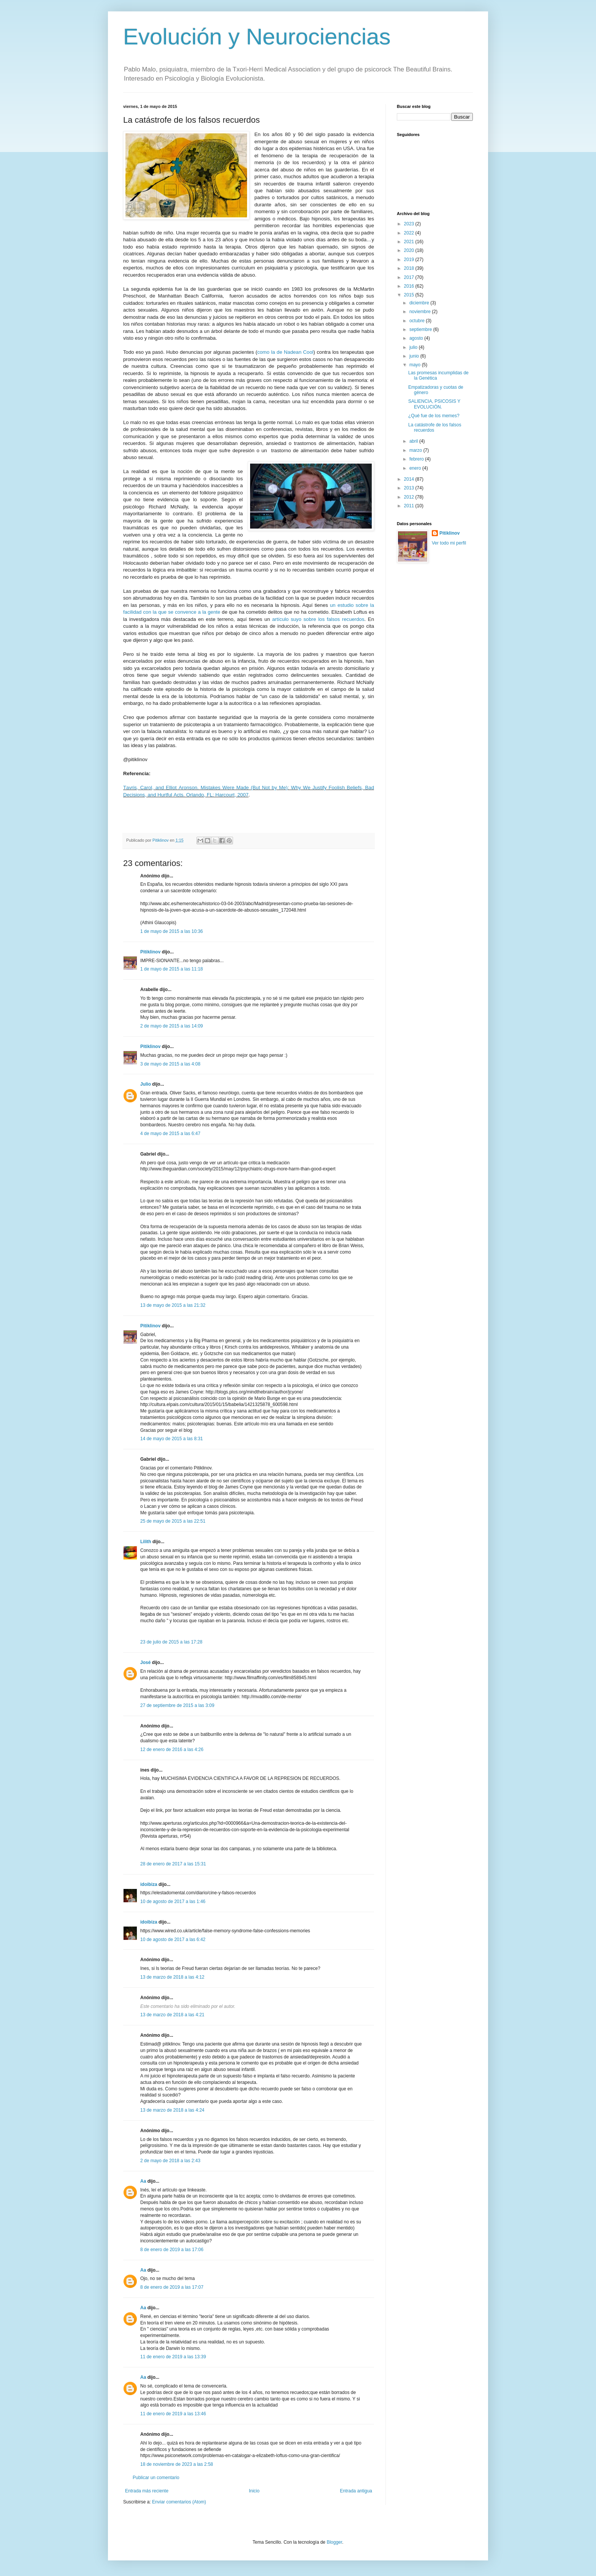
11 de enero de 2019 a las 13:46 (173, 2413)
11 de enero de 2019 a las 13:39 (173, 2356)
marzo (416, 450)
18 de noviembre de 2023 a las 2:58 (176, 2464)
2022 (409, 233)
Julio (145, 1084)
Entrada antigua (356, 2491)
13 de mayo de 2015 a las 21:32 (172, 1305)
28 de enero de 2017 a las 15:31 (173, 1864)
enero (415, 468)
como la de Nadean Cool (285, 352)
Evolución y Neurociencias (257, 36)
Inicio (254, 2491)
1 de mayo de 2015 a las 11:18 (171, 969)
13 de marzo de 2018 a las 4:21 (172, 2014)
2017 (409, 277)
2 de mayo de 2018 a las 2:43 (170, 2160)
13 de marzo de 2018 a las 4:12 (172, 1977)
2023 (409, 223)
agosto (416, 338)
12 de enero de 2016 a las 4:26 (171, 1749)
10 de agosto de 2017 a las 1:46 (172, 1901)
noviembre (420, 311)
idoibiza (148, 1884)
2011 (409, 505)
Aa (143, 2181)
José (145, 1662)
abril (414, 441)
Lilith (145, 1541)
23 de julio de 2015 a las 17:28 (171, 1642)
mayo (415, 364)
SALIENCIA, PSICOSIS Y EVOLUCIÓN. (434, 404)
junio (414, 356)
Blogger (334, 2542)
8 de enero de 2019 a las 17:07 (171, 2287)
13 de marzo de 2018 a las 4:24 (172, 2110)
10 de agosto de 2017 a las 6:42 (172, 1939)
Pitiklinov (150, 952)
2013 (409, 488)
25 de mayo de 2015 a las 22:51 (172, 1521)
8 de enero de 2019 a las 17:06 (171, 2249)
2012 (409, 497)
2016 (409, 286)
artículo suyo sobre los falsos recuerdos (318, 619)
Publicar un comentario (156, 2477)
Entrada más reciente (146, 2491)
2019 (409, 259)
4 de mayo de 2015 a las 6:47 (170, 1133)
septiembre (421, 329)
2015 (409, 295)
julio (414, 347)
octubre (417, 320)
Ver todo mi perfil (449, 543)
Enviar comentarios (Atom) (179, 2502)
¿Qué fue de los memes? (434, 415)
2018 (409, 268)
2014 (409, 479)
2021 (409, 241)
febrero (417, 459)
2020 (409, 250)
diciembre (419, 303)
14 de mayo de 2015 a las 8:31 (171, 1438)
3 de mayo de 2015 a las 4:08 (170, 1064)
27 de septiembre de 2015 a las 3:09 (177, 1705)
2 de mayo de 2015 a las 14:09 (171, 1026)
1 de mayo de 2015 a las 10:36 (171, 931)
